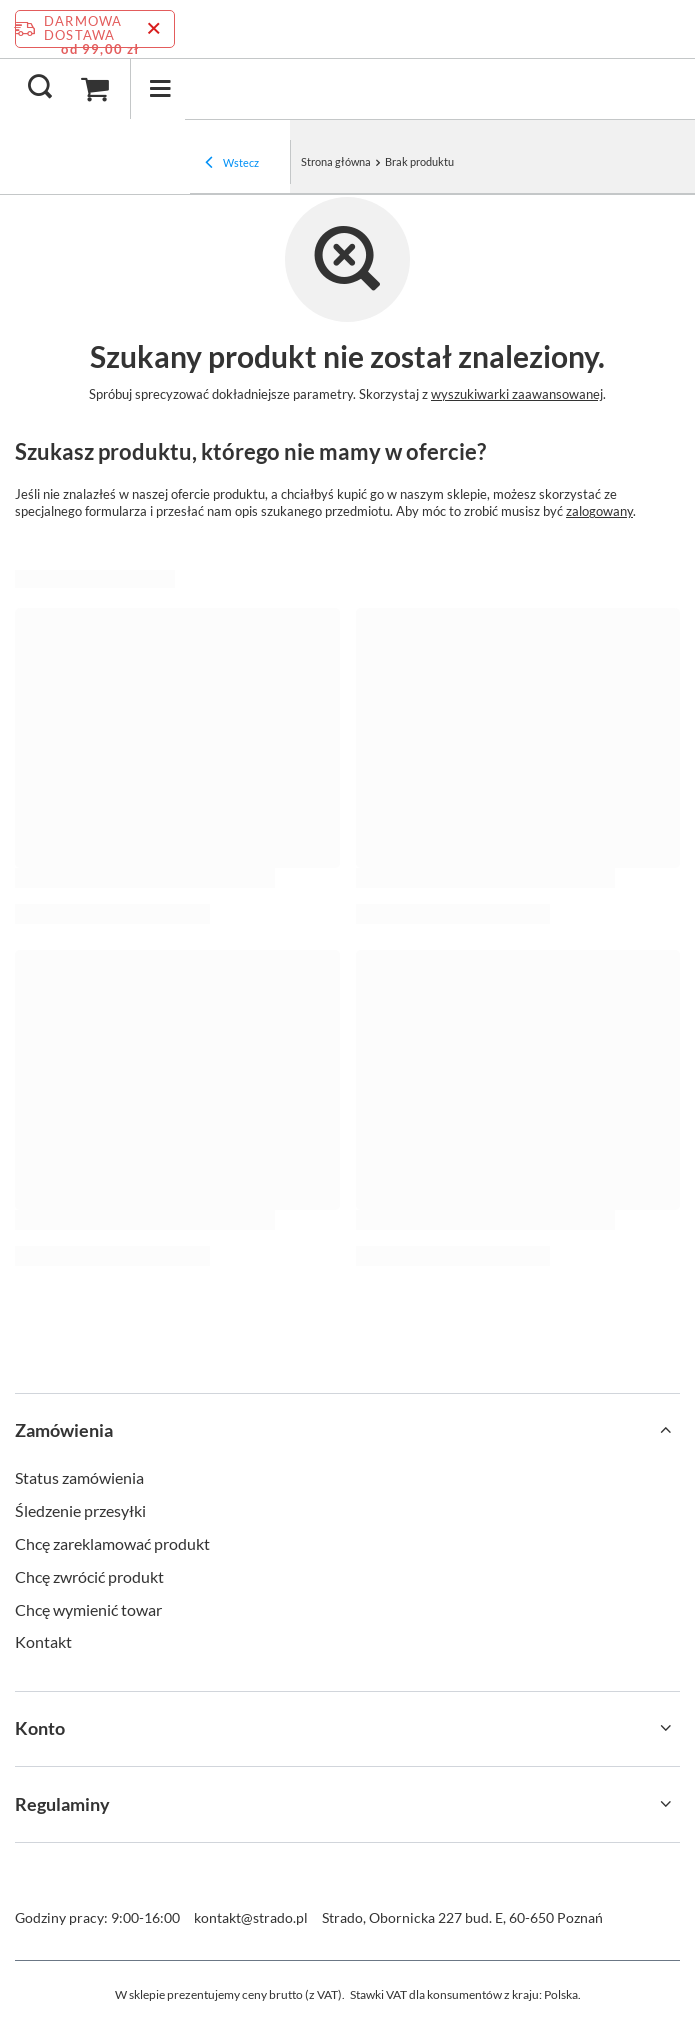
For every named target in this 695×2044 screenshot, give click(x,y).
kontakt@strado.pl (251, 1917)
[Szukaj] (40, 88)
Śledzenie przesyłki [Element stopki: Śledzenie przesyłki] (80, 1510)
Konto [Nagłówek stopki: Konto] (40, 1728)
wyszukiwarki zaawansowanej (517, 394)
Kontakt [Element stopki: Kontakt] (43, 1641)
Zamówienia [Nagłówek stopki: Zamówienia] (64, 1430)
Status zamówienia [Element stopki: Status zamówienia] (79, 1477)
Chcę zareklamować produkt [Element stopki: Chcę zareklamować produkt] (112, 1543)
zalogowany (599, 511)
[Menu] (160, 88)
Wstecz (232, 164)
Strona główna (336, 161)
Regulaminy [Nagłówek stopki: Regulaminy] (62, 1804)
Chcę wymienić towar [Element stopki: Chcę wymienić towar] (88, 1609)
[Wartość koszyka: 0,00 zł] (95, 89)
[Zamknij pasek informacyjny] (153, 29)
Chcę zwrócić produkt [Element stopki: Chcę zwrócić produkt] (89, 1576)
